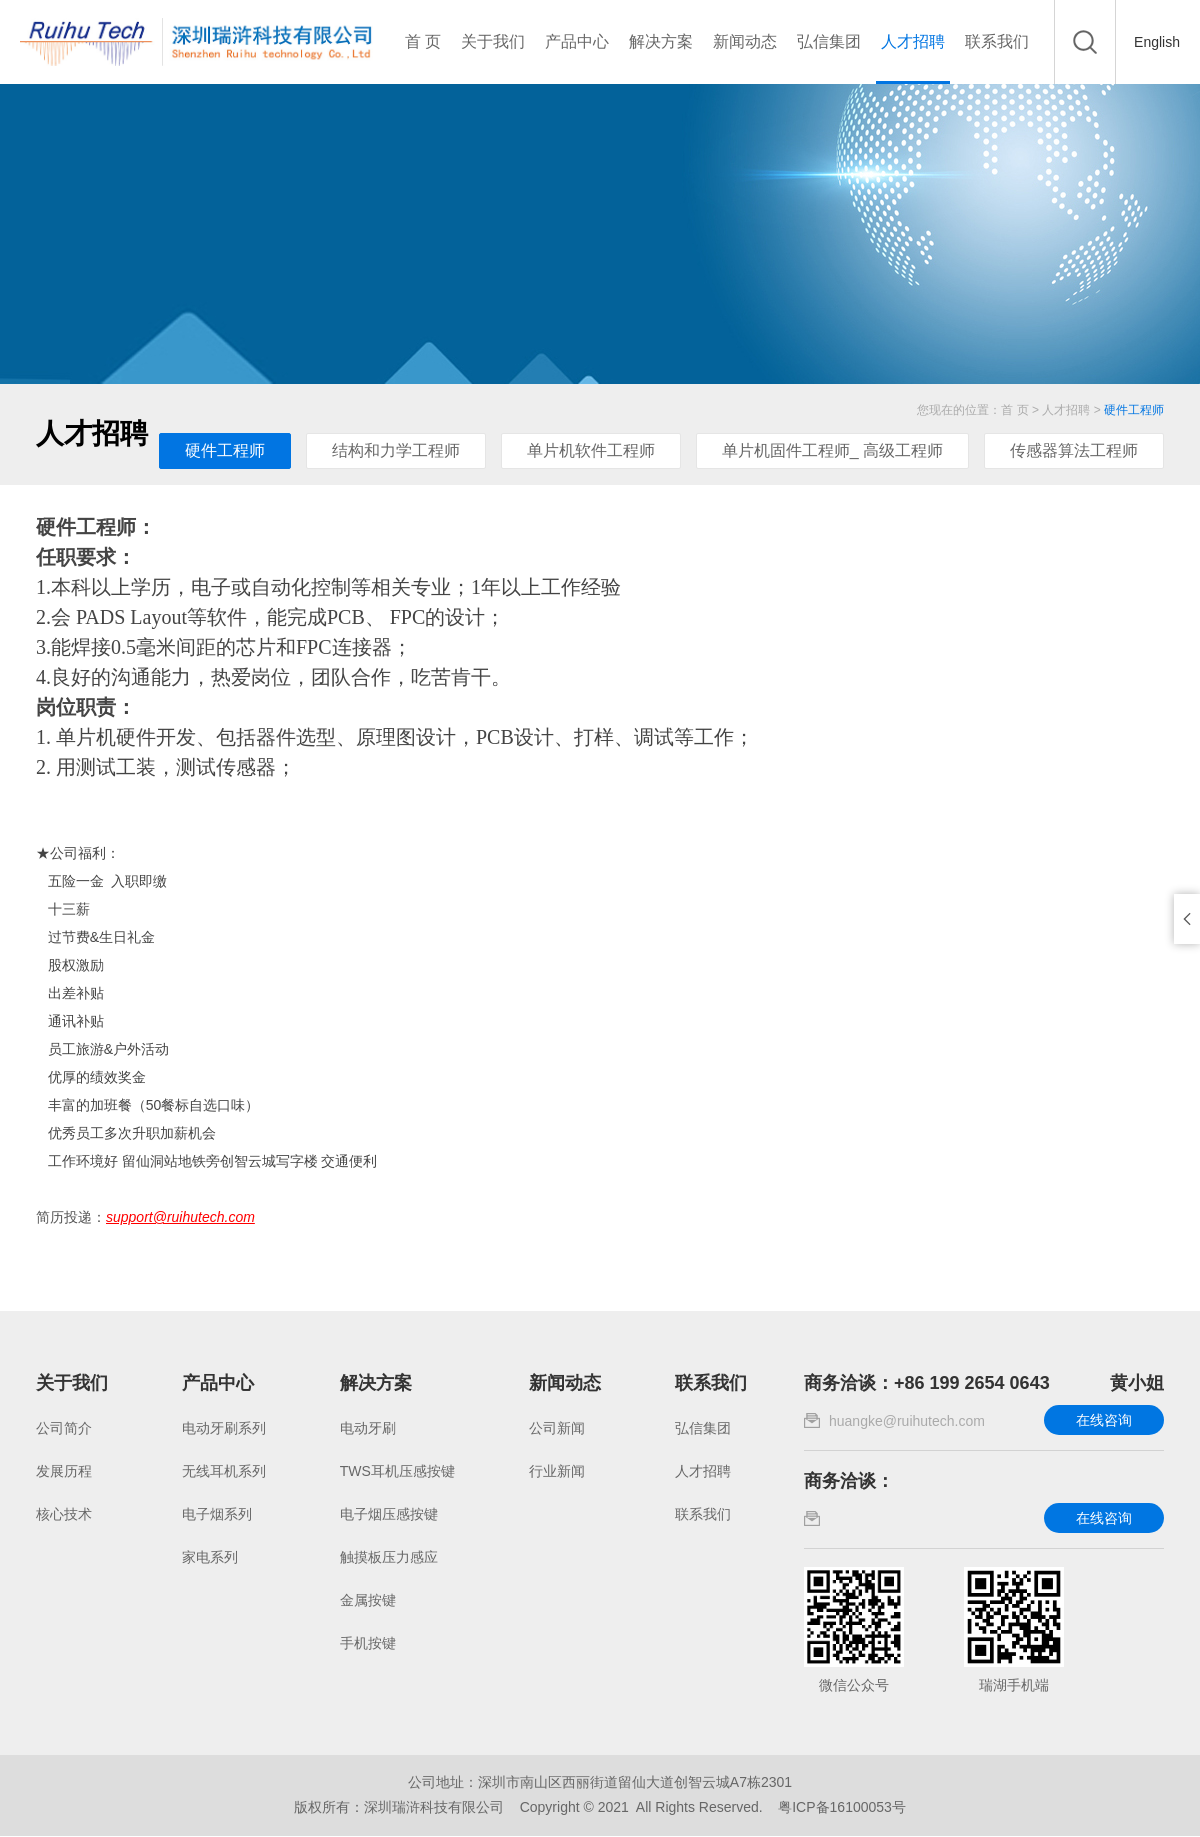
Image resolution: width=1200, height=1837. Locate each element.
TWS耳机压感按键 (397, 1471)
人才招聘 (913, 41)
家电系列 (210, 1557)
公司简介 (64, 1428)
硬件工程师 (225, 450)
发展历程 (64, 1471)
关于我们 (493, 41)
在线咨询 (1104, 1420)
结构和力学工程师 (396, 450)
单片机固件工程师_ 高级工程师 (832, 450)
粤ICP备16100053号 (842, 1807)
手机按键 (368, 1643)
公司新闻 (557, 1428)
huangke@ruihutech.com (907, 1421)
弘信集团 (829, 41)
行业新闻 (557, 1471)
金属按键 (368, 1600)
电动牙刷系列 (224, 1428)
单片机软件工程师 (591, 450)
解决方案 (661, 41)
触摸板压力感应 (389, 1557)
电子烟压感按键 (389, 1514)
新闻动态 (745, 41)
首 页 (423, 41)
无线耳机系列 (224, 1471)
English (1157, 42)
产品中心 (577, 41)
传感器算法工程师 (1074, 450)
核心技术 (64, 1514)
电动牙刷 (368, 1428)
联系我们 (997, 41)
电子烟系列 (217, 1514)
